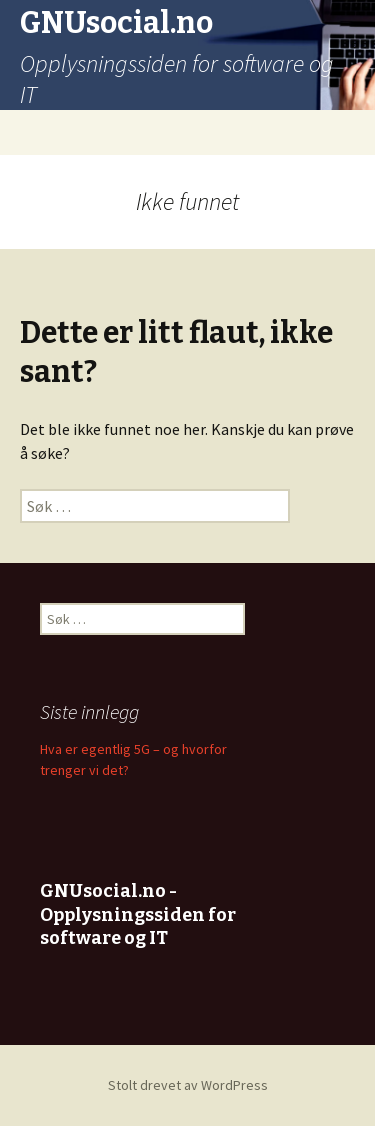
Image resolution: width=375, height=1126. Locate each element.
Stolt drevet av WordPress (188, 1085)
